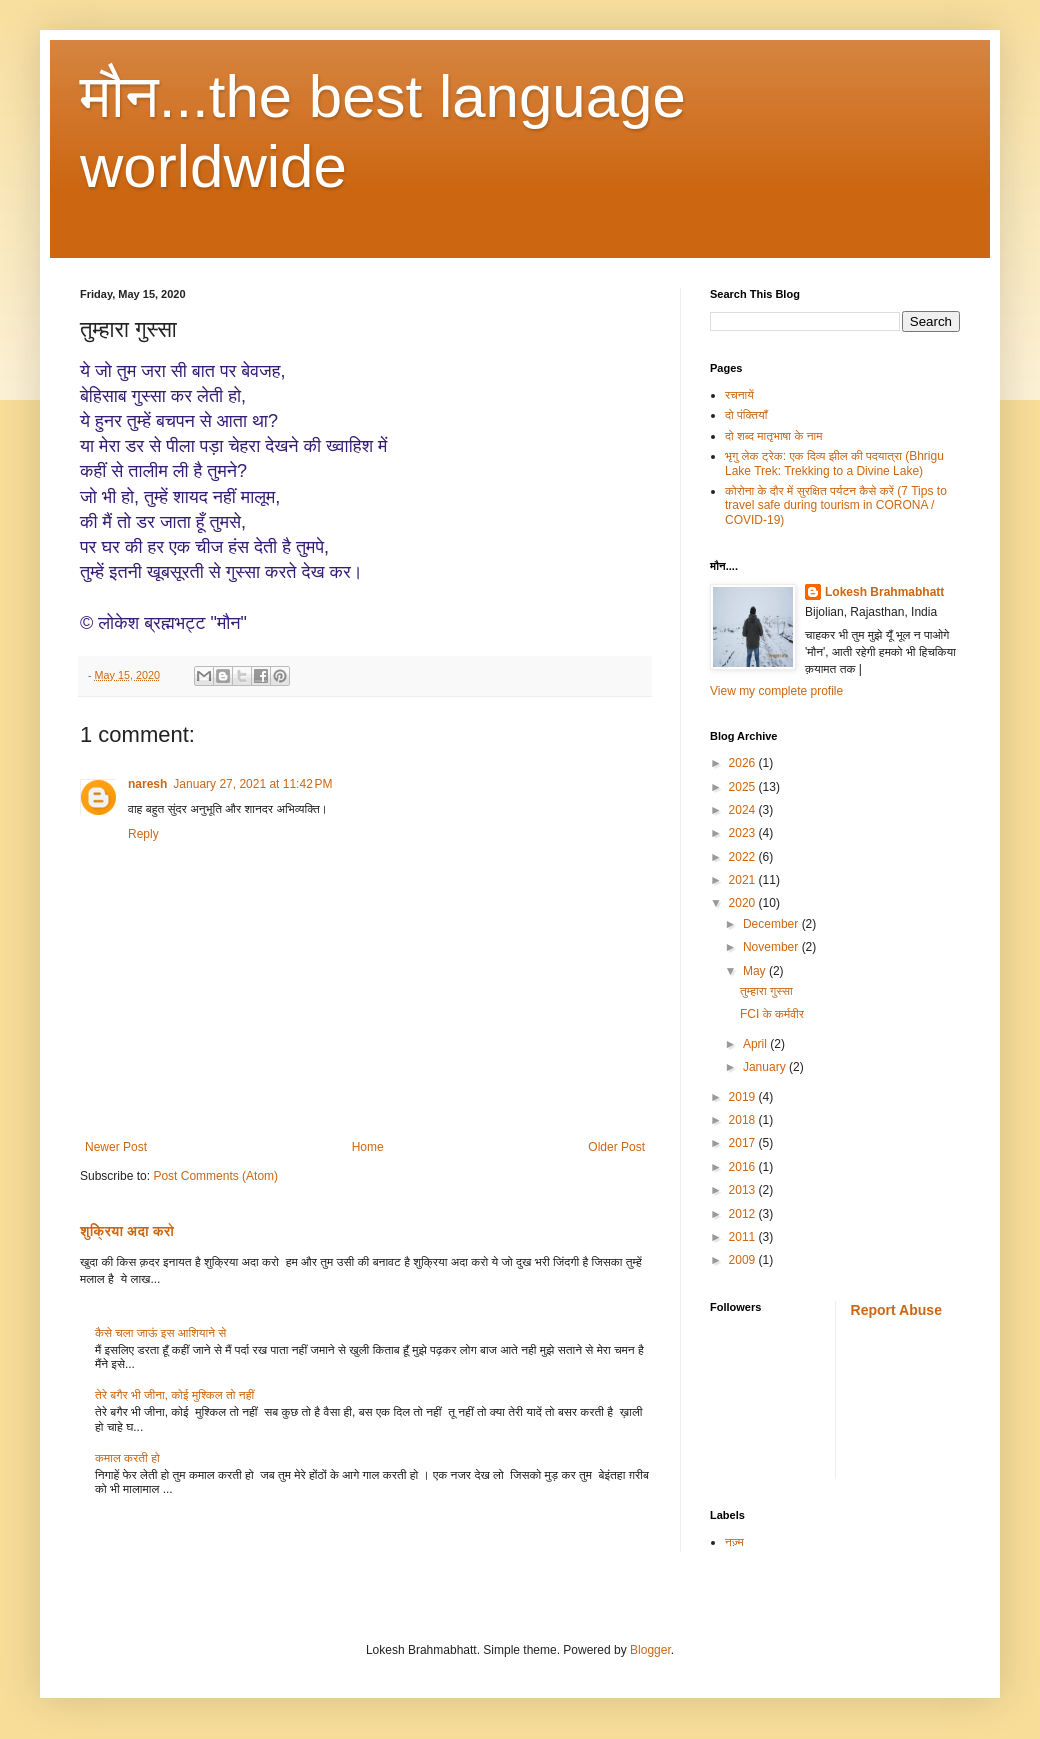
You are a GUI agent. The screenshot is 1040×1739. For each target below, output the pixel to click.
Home (368, 1147)
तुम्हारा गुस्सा (766, 991)
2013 (744, 1190)
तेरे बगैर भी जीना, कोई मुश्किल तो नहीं (174, 1395)
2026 (744, 763)
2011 (744, 1237)
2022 (744, 857)
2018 (744, 1120)
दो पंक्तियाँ (746, 415)
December (772, 924)
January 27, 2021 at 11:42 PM (252, 784)
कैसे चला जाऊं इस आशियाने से (160, 1333)
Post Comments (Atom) (215, 1176)
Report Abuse (896, 1310)
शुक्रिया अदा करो (127, 1231)
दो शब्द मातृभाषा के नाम (773, 436)
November (772, 947)
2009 (744, 1260)
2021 (744, 880)
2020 (744, 903)
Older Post (616, 1147)
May (756, 971)
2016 (744, 1167)
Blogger (650, 1650)
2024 (744, 810)
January (766, 1067)
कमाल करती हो (127, 1458)
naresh (147, 784)
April (756, 1044)
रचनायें (739, 395)
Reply (143, 834)
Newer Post (116, 1147)
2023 (744, 833)
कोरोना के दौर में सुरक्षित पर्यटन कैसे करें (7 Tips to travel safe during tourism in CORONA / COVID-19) (836, 505)
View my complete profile (776, 691)
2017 (744, 1143)
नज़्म (734, 1542)
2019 (744, 1097)
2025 (744, 787)
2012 (744, 1214)
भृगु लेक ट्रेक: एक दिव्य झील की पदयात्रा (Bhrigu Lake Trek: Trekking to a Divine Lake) (834, 463)
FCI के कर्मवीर (772, 1014)
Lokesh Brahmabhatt (884, 592)
